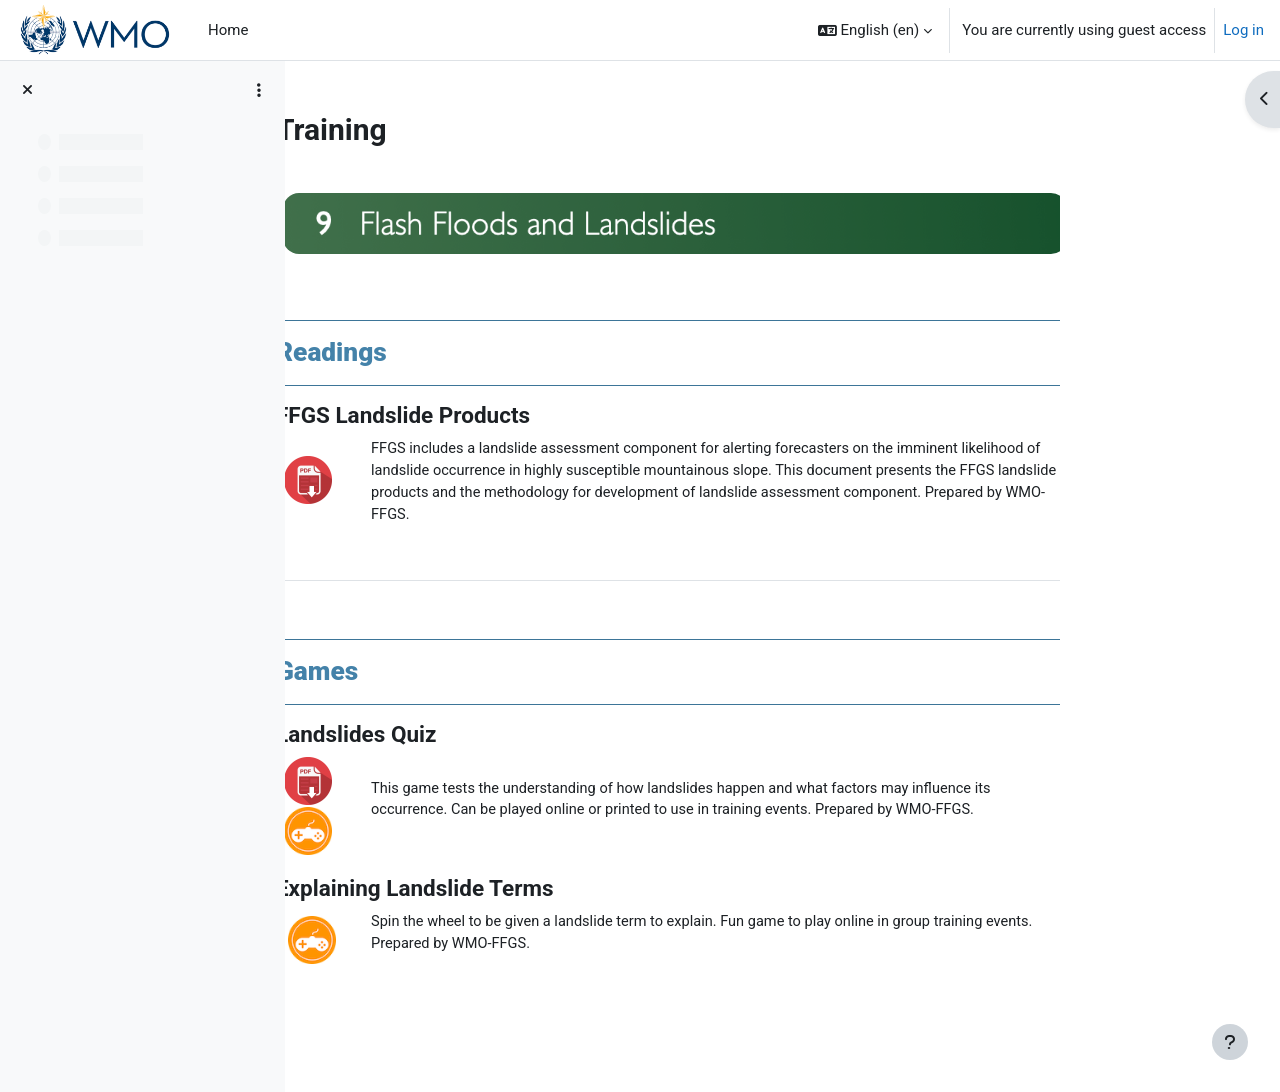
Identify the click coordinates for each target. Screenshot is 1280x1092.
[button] (875, 30)
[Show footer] (1230, 1042)
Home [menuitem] (228, 30)
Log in (1243, 30)
